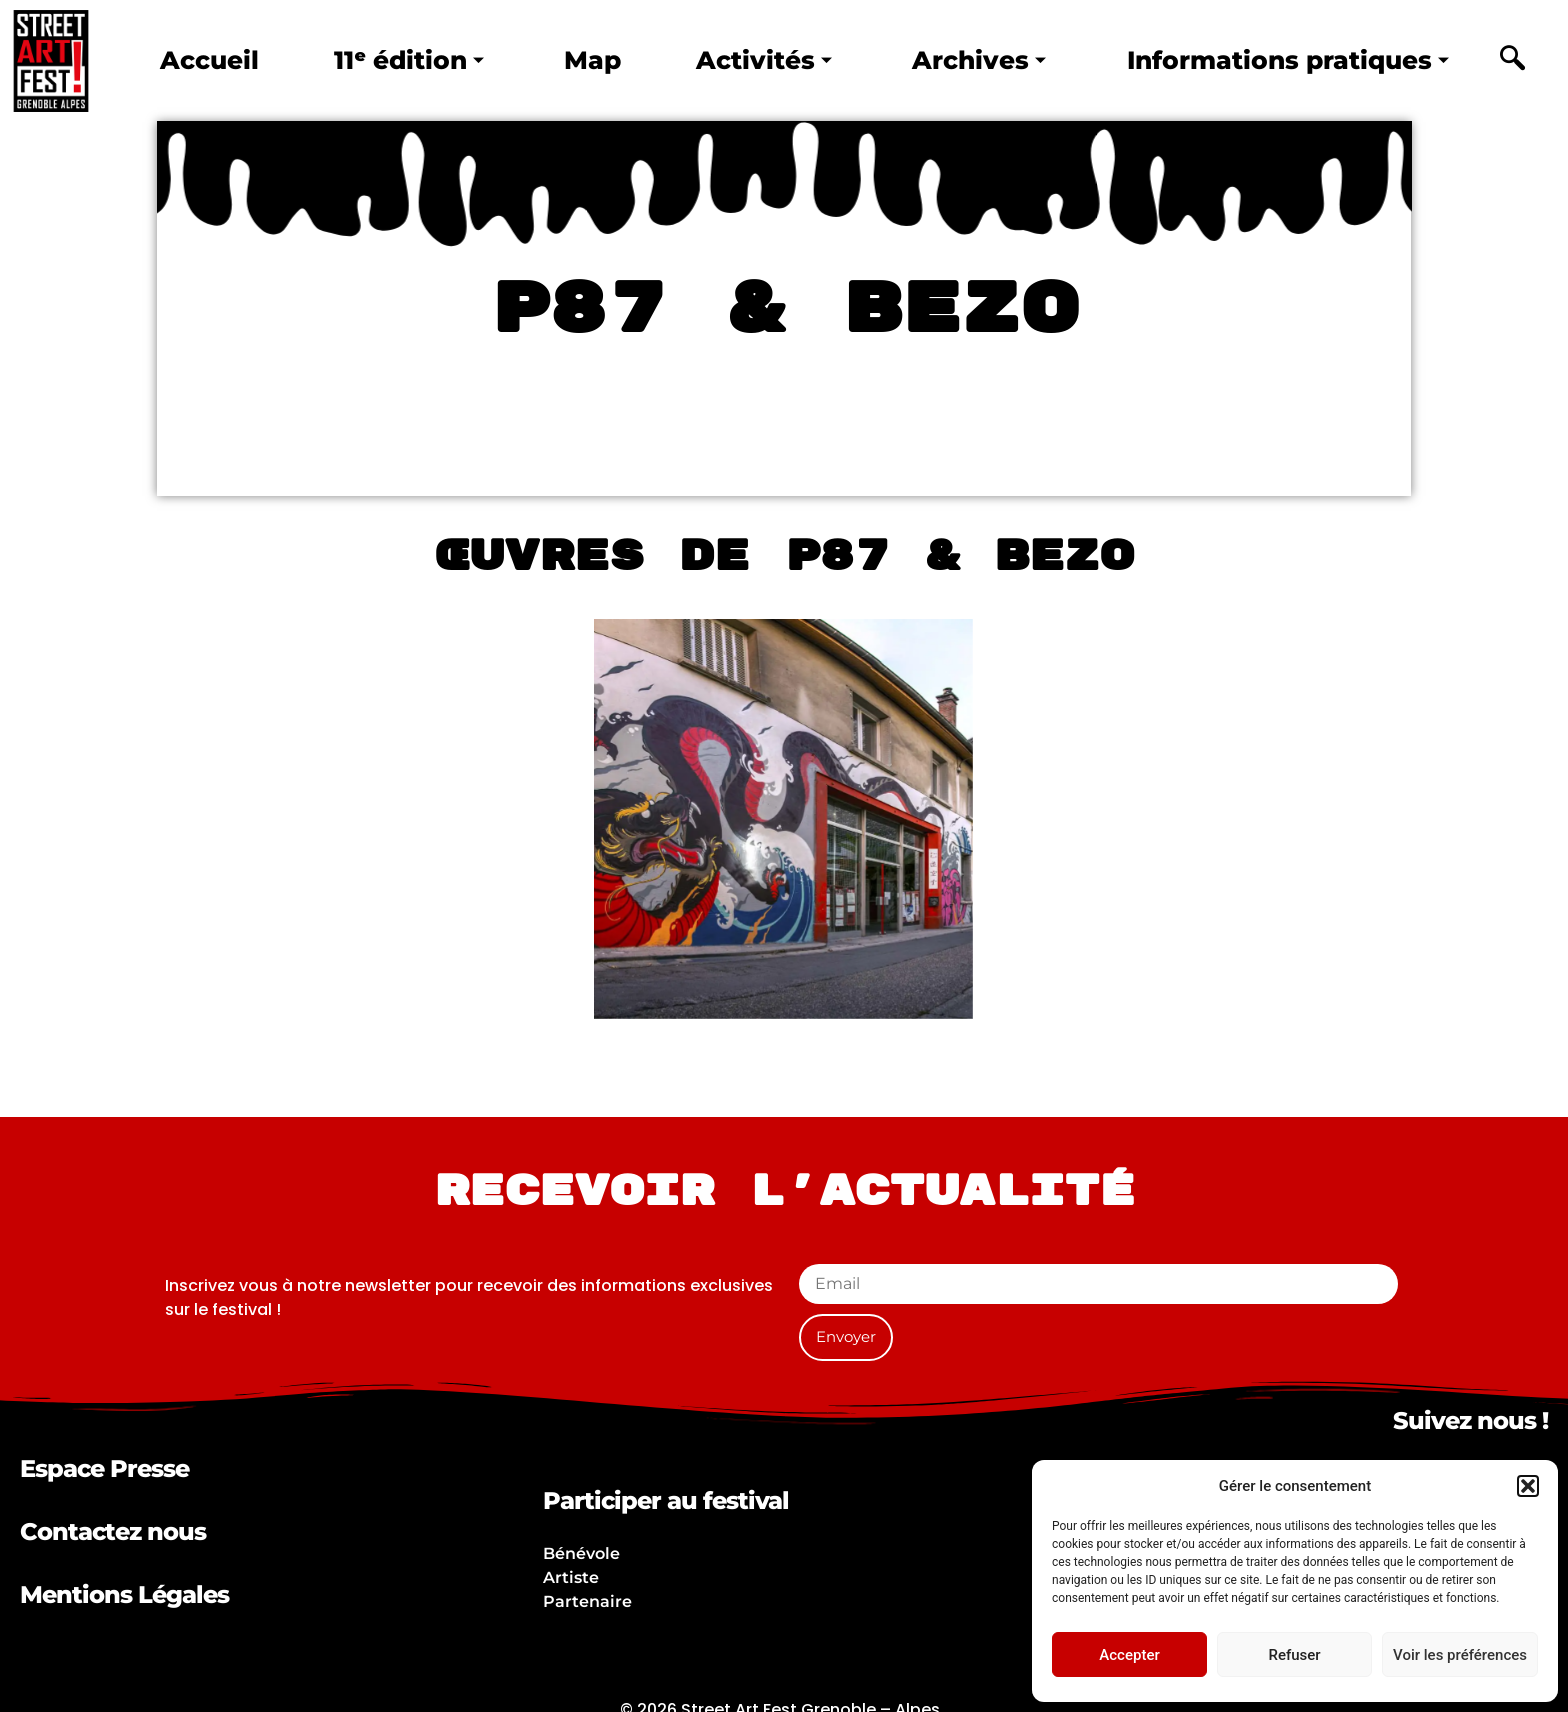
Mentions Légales (124, 1594)
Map (592, 60)
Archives (980, 60)
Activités (764, 60)
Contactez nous (113, 1531)
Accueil (209, 60)
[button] (1528, 1486)
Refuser (1294, 1655)
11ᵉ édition (408, 60)
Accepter (1129, 1655)
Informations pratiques (1288, 60)
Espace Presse (104, 1468)
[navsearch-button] (1512, 61)
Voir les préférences (1460, 1655)
